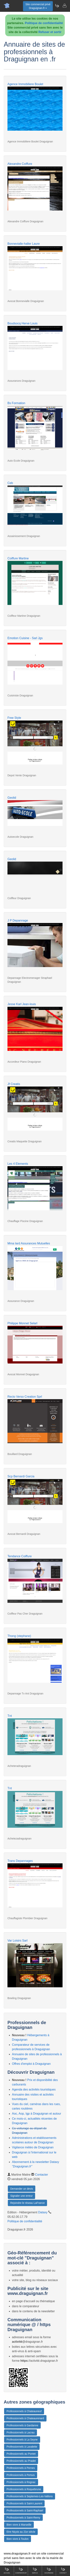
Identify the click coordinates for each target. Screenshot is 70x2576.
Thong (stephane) (19, 1636)
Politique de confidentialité (44, 23)
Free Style (14, 717)
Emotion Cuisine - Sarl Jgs (25, 638)
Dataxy (43, 2212)
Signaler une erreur (21, 2195)
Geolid (11, 797)
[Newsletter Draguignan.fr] (57, 5)
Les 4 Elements (17, 1163)
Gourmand (48, 2570)
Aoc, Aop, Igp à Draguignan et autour (36, 2113)
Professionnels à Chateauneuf (24, 2411)
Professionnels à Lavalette (22, 2446)
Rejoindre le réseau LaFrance (27, 2202)
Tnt (9, 1715)
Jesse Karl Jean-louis (21, 1004)
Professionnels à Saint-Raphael (25, 2510)
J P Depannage (17, 920)
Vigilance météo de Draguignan (33, 2147)
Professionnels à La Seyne (22, 2439)
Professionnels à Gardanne (22, 2425)
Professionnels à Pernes (21, 2467)
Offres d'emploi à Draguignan (31, 2063)
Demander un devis (21, 2188)
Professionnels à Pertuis (21, 2475)
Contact (62, 2570)
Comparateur (21, 2570)
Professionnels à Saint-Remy (23, 2517)
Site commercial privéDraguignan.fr (37, 6)
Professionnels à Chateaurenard (25, 2418)
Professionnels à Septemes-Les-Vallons (30, 2496)
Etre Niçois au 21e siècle (21, 2531)
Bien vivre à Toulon (18, 2538)
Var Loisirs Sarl (17, 1940)
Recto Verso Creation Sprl (24, 1396)
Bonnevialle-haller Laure (23, 243)
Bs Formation (16, 403)
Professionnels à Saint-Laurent (24, 2503)
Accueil (7, 2570)
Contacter (41, 2174)
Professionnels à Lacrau (21, 2432)
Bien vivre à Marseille (19, 2524)
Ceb (10, 483)
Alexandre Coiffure (19, 163)
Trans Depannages (20, 1860)
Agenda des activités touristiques (34, 2089)
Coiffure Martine (18, 558)
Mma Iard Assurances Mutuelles (28, 1243)
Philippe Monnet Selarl (22, 1323)
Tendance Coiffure (19, 1556)
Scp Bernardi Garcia (20, 1476)
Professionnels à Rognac (21, 2482)
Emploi (35, 2570)
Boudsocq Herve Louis (22, 323)
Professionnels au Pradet (21, 2460)
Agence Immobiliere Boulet (25, 84)
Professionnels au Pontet (21, 2453)
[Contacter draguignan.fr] (64, 5)
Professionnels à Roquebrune (24, 2489)
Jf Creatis (13, 1084)
